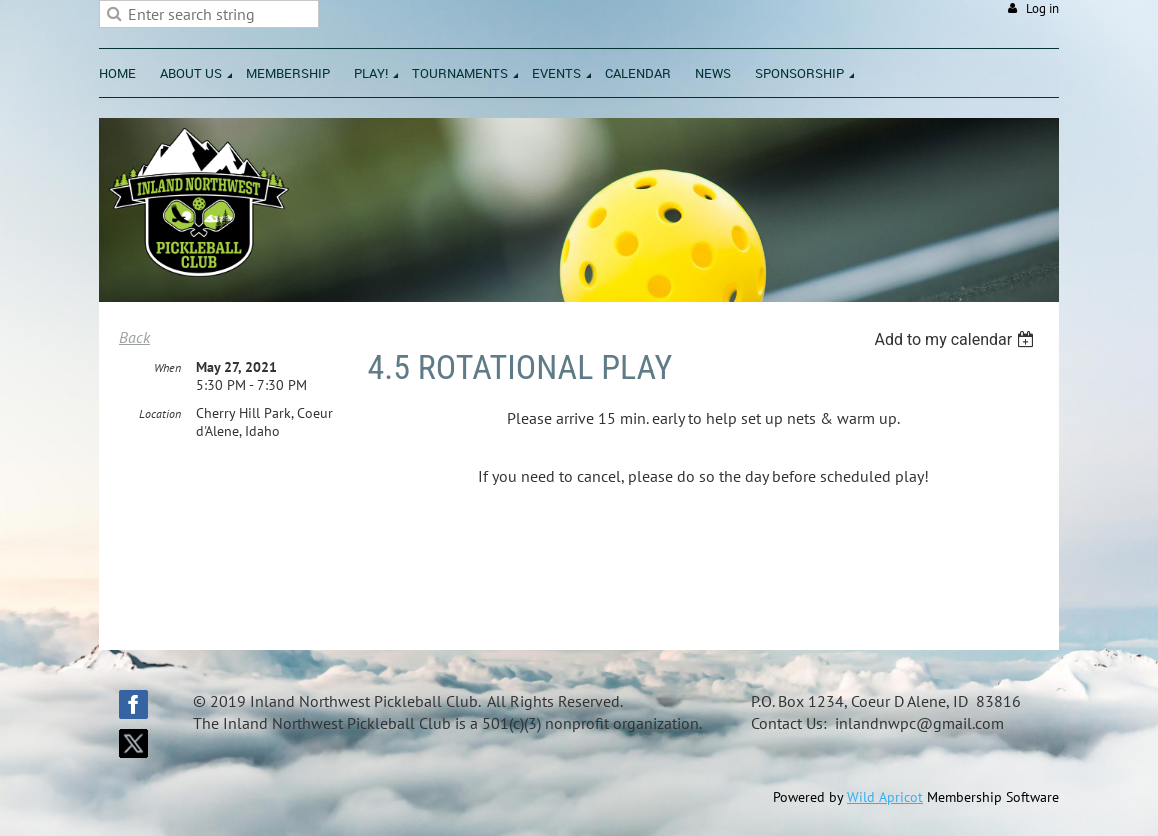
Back (134, 337)
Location (160, 413)
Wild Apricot (885, 797)
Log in (1042, 8)
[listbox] (956, 339)
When (167, 367)
